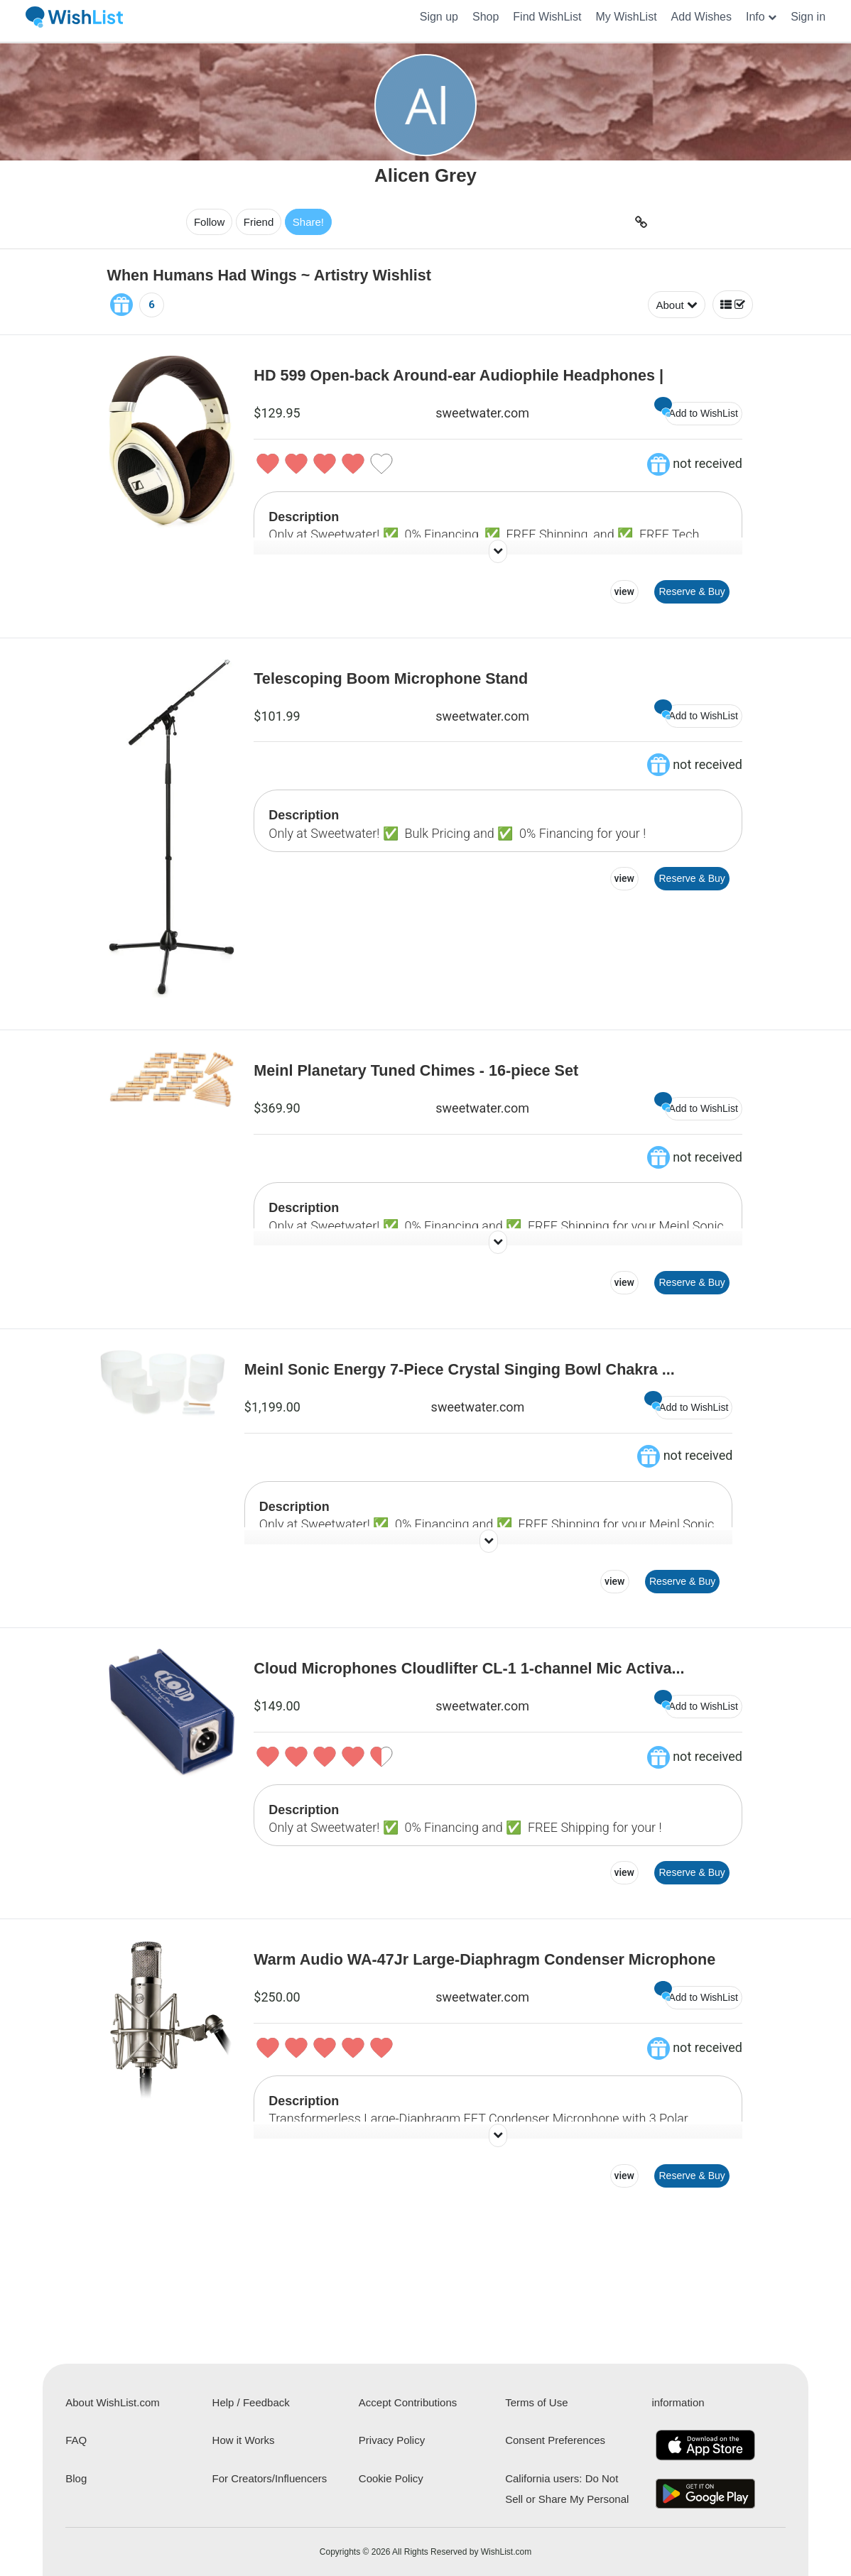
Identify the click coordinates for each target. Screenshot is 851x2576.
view (624, 591)
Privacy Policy (392, 2440)
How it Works (243, 2440)
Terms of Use (536, 2402)
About (676, 305)
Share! (287, 222)
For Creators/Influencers (269, 2478)
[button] (761, 17)
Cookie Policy (391, 2478)
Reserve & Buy (691, 591)
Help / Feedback (251, 2402)
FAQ (76, 2440)
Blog (76, 2478)
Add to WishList (701, 410)
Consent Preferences (555, 2440)
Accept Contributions (408, 2402)
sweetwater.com (482, 412)
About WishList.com (112, 2402)
